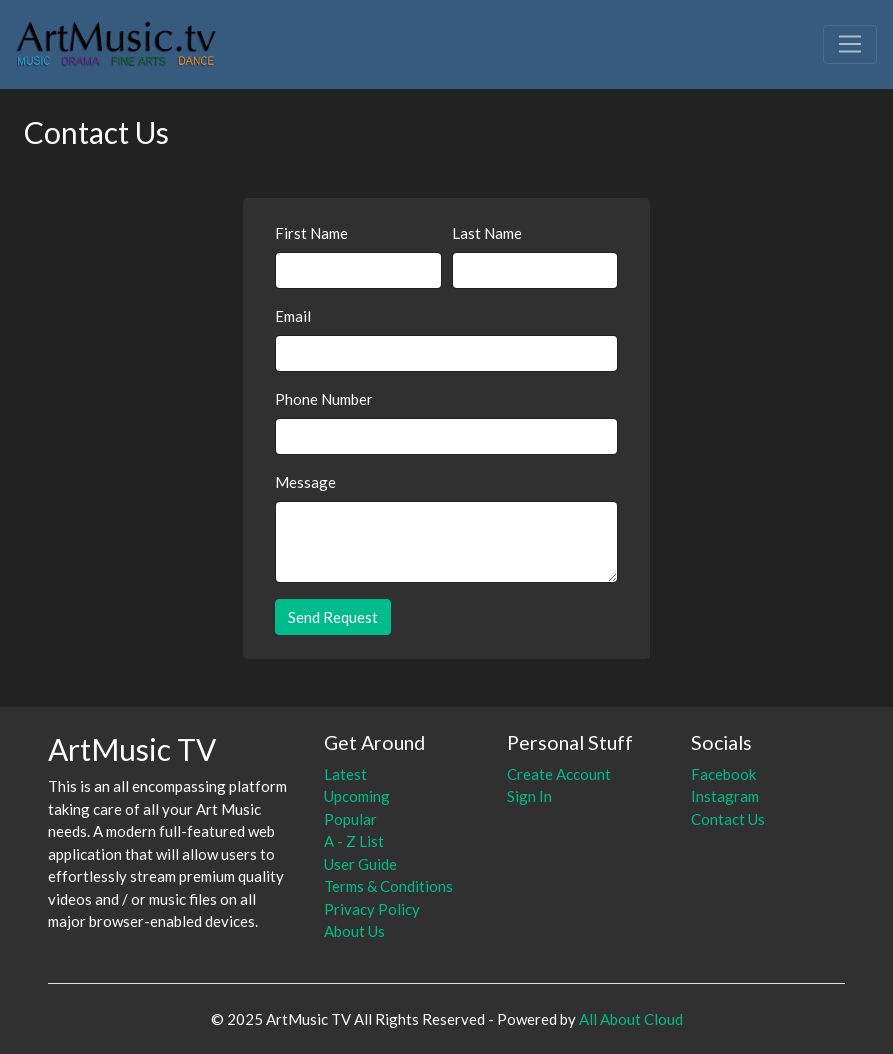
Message (305, 482)
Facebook (723, 774)
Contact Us (728, 819)
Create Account (559, 774)
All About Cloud (631, 1019)
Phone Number (324, 399)
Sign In (529, 796)
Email (293, 316)
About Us (354, 931)
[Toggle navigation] (850, 44)
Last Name (487, 233)
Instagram (725, 796)
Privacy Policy (372, 909)
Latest (345, 774)
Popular (350, 819)
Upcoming (357, 796)
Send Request (333, 617)
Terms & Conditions (388, 886)
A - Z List (354, 841)
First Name (311, 233)
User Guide (360, 864)
